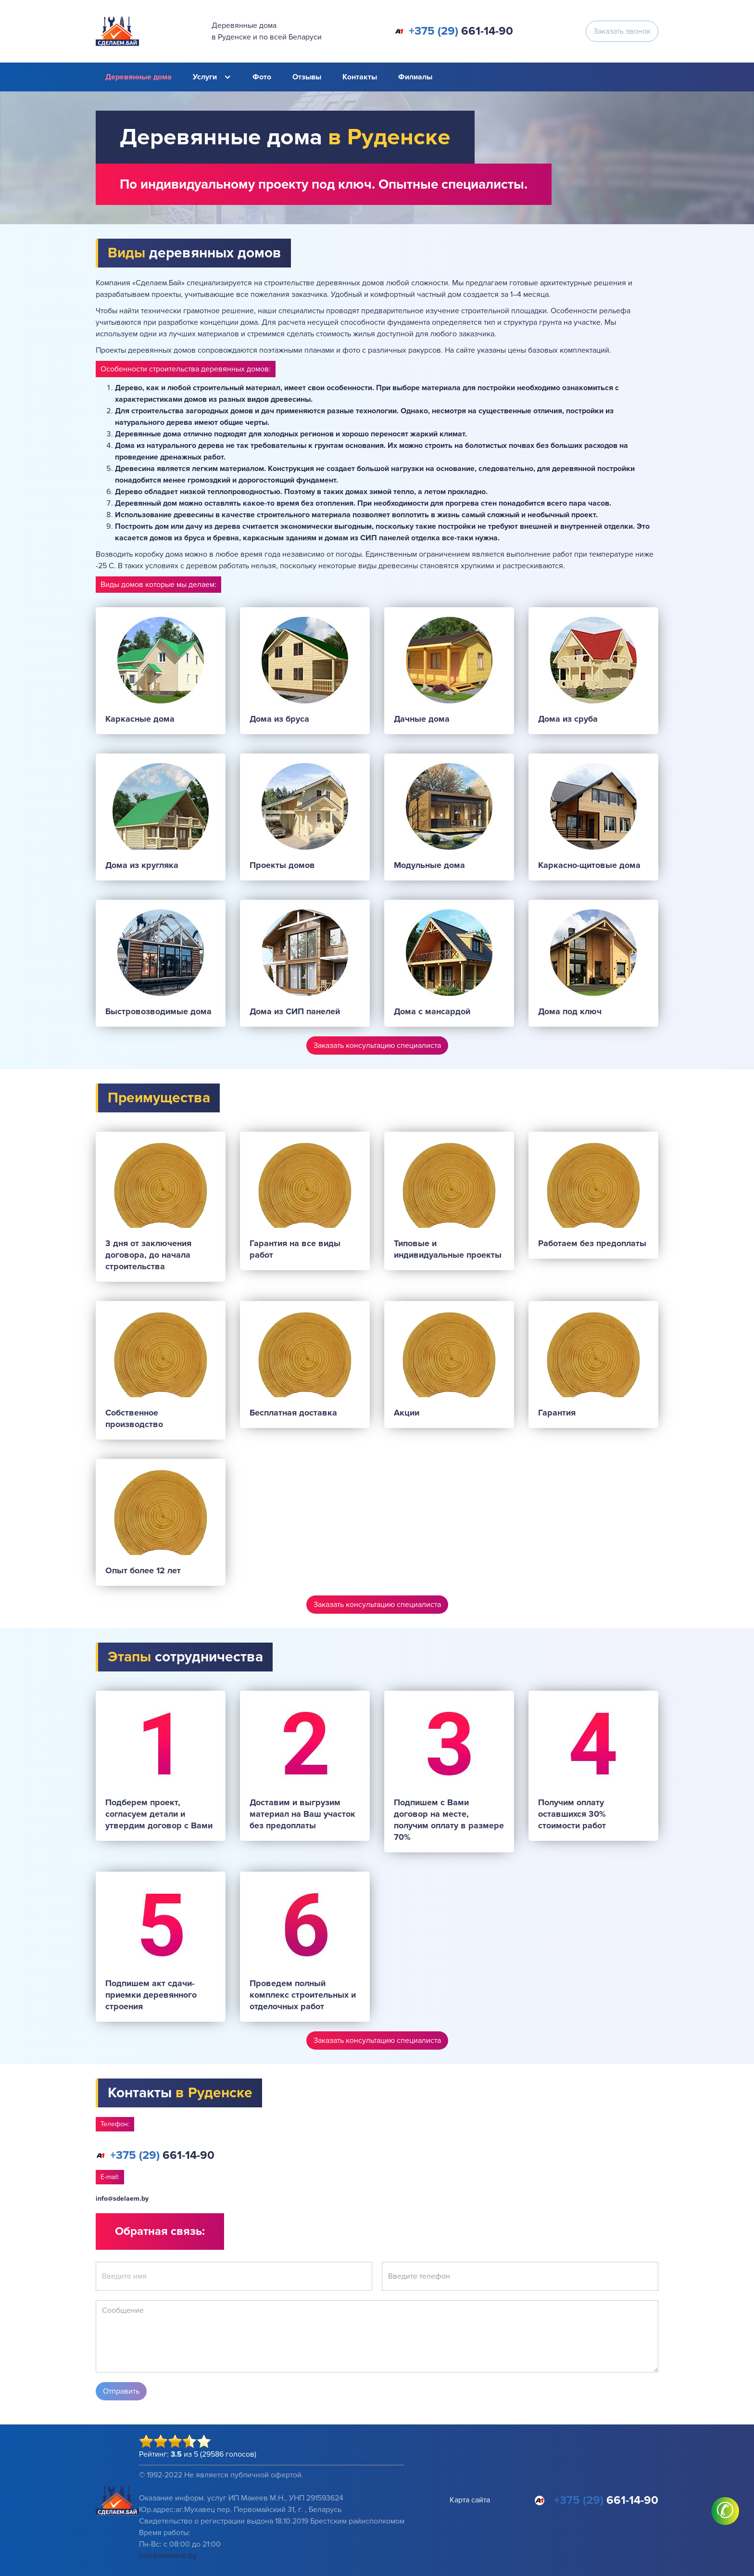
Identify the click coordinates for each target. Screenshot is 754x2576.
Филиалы (415, 77)
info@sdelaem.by (122, 2198)
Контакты (359, 77)
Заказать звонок (622, 31)
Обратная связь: (160, 2231)
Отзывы (306, 77)
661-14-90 (461, 31)
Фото (261, 77)
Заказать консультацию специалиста (377, 1045)
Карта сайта (470, 2500)
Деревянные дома (138, 77)
